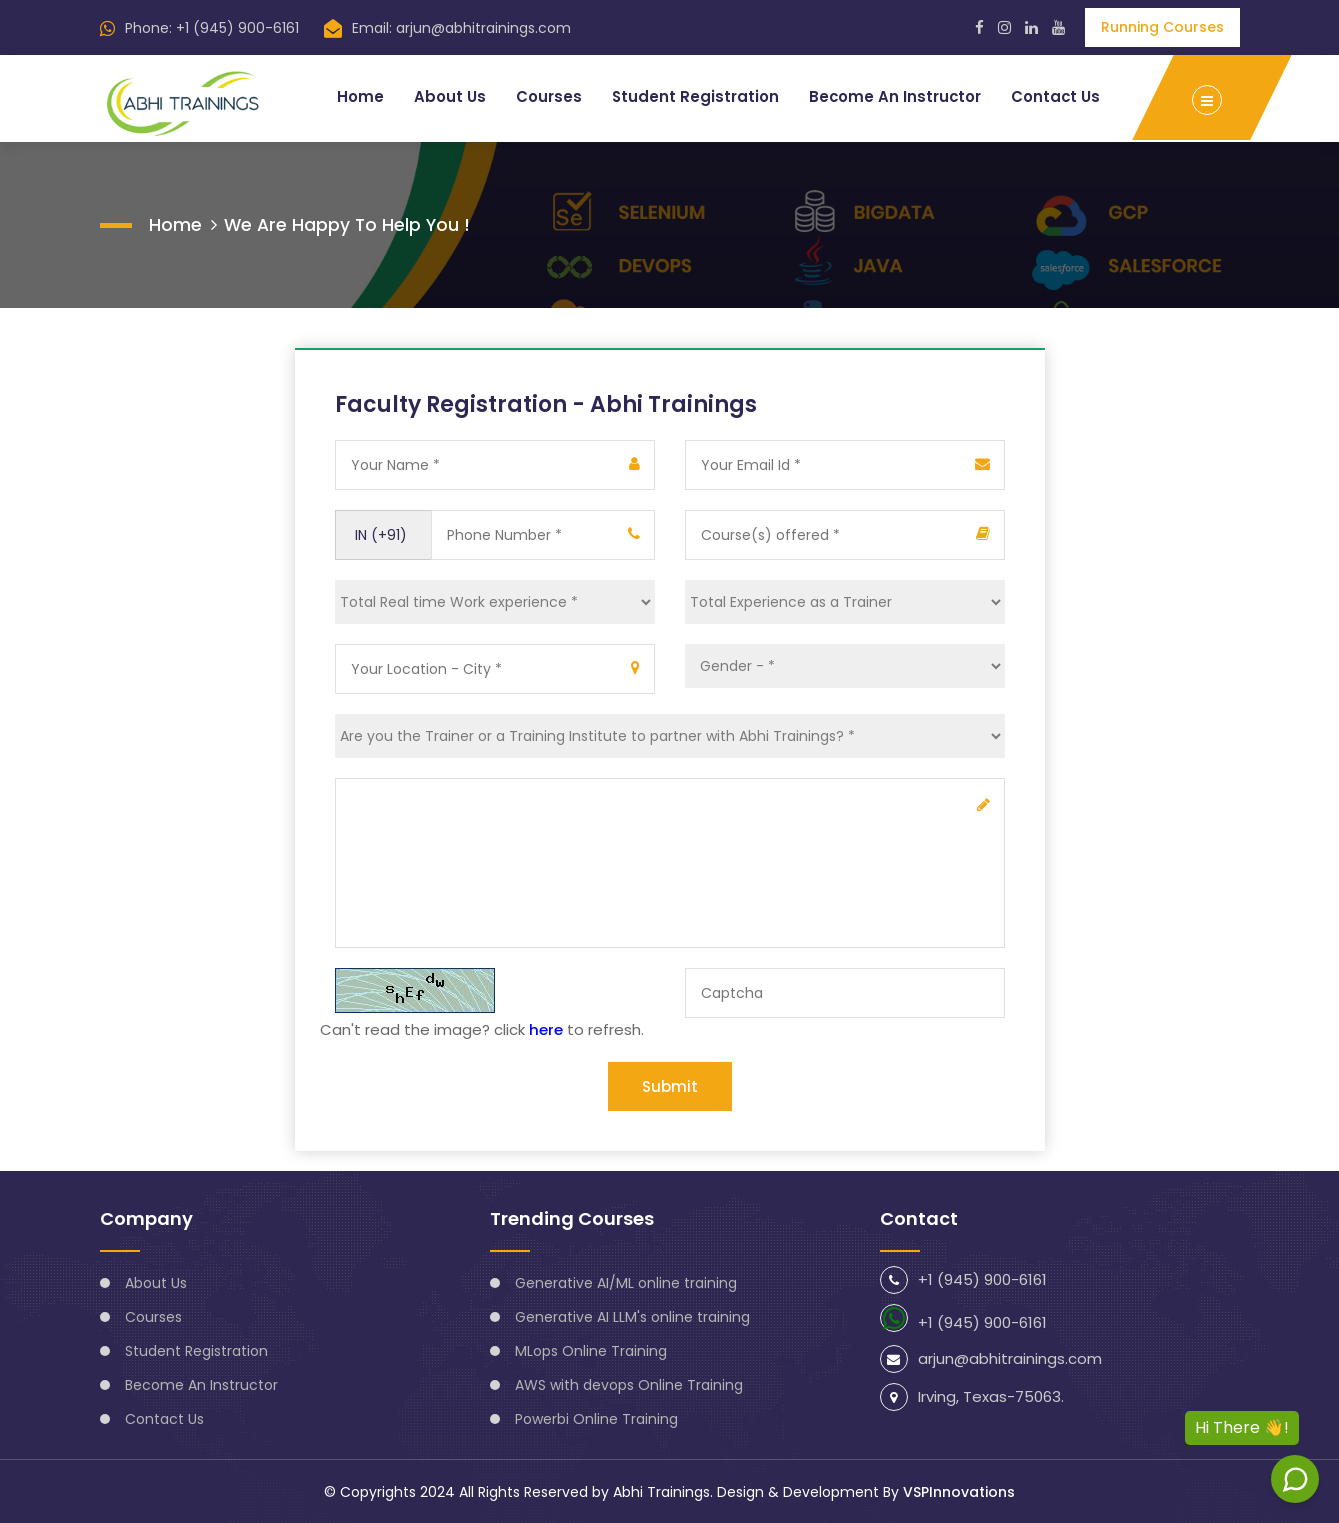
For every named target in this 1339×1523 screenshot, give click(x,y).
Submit (670, 1085)
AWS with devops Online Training (629, 1384)
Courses (545, 96)
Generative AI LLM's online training (632, 1316)
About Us (446, 96)
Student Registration (692, 96)
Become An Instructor (893, 96)
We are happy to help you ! (349, 223)
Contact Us (1055, 96)
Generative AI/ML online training (626, 1282)
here (546, 1028)
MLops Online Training (591, 1350)
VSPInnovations (959, 1491)
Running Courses (1162, 27)
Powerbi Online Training (596, 1418)
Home (356, 96)
